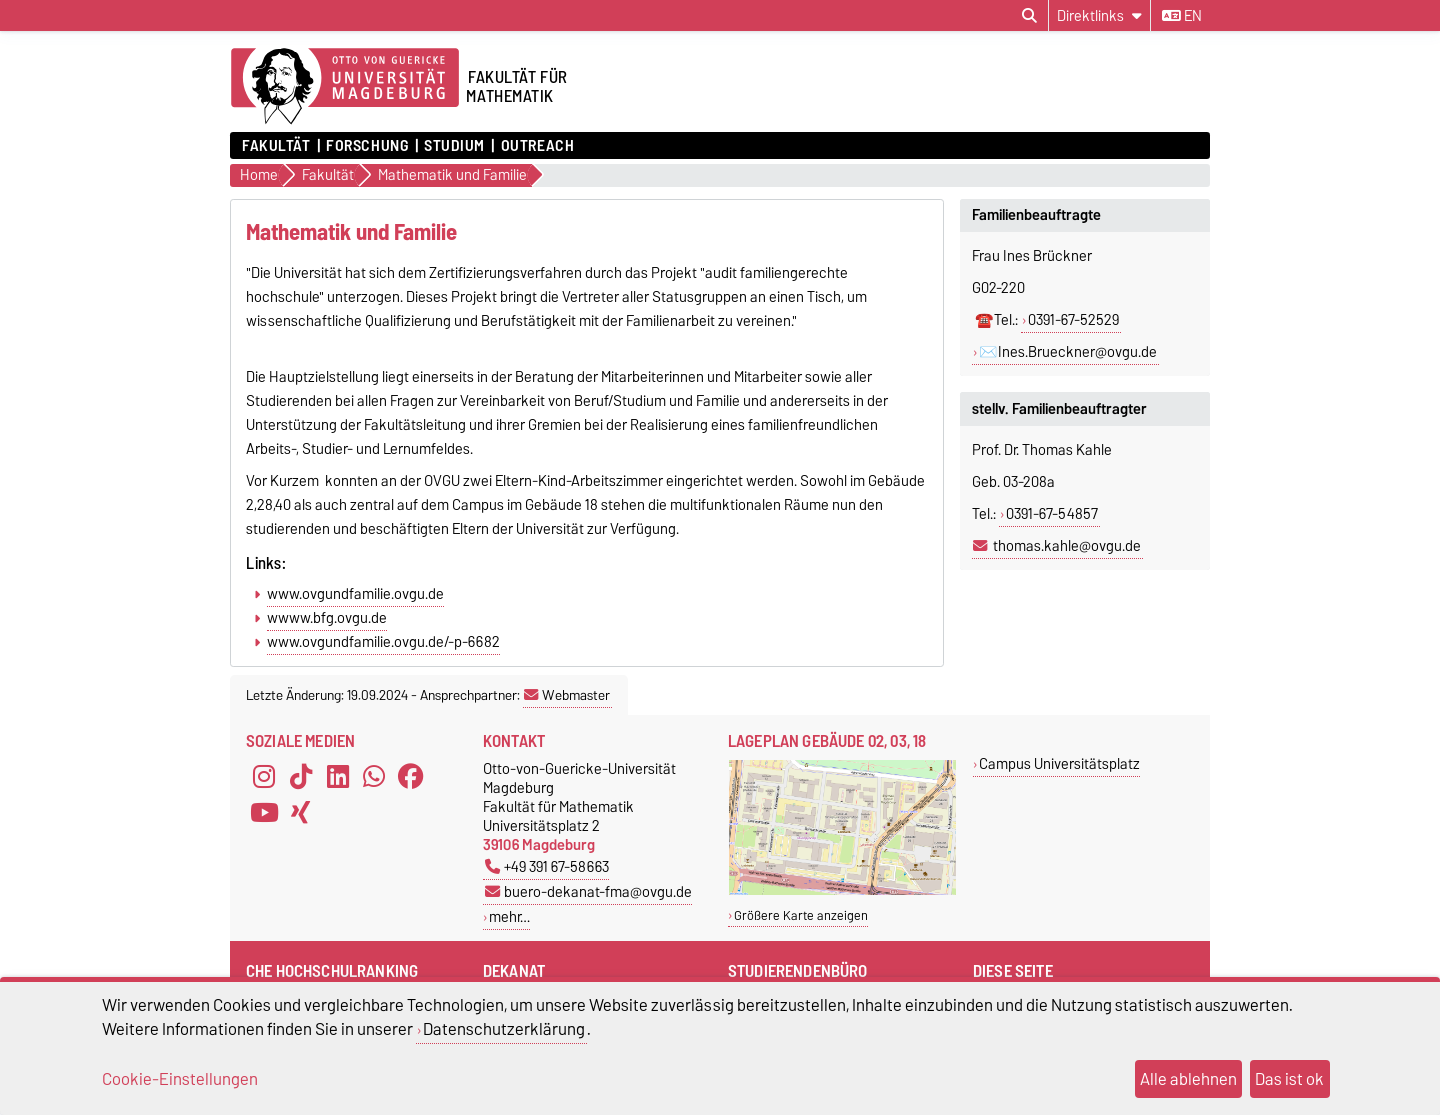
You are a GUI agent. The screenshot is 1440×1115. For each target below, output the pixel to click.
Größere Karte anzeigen (801, 915)
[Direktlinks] (1099, 15)
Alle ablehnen (1188, 1079)
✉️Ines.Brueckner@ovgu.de (1068, 352)
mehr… (509, 916)
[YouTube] (264, 813)
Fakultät (276, 146)
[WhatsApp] (374, 777)
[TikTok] (301, 777)
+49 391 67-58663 (547, 866)
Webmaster (567, 695)
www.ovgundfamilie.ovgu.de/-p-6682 (383, 642)
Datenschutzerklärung (504, 1029)
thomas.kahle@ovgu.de (1067, 546)
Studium (454, 146)
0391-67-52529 (1073, 320)
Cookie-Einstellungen (180, 1079)
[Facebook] (411, 777)
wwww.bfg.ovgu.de (327, 618)
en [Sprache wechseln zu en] (1182, 16)
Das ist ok (1289, 1079)
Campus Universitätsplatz (1059, 763)
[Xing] (301, 813)
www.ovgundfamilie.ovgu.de (355, 594)
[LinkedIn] (338, 777)
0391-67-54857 (1052, 514)
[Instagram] (264, 777)
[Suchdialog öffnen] (1029, 16)
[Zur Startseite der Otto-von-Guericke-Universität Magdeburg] (345, 87)
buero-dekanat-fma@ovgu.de (588, 891)
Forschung (367, 146)
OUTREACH (537, 146)
